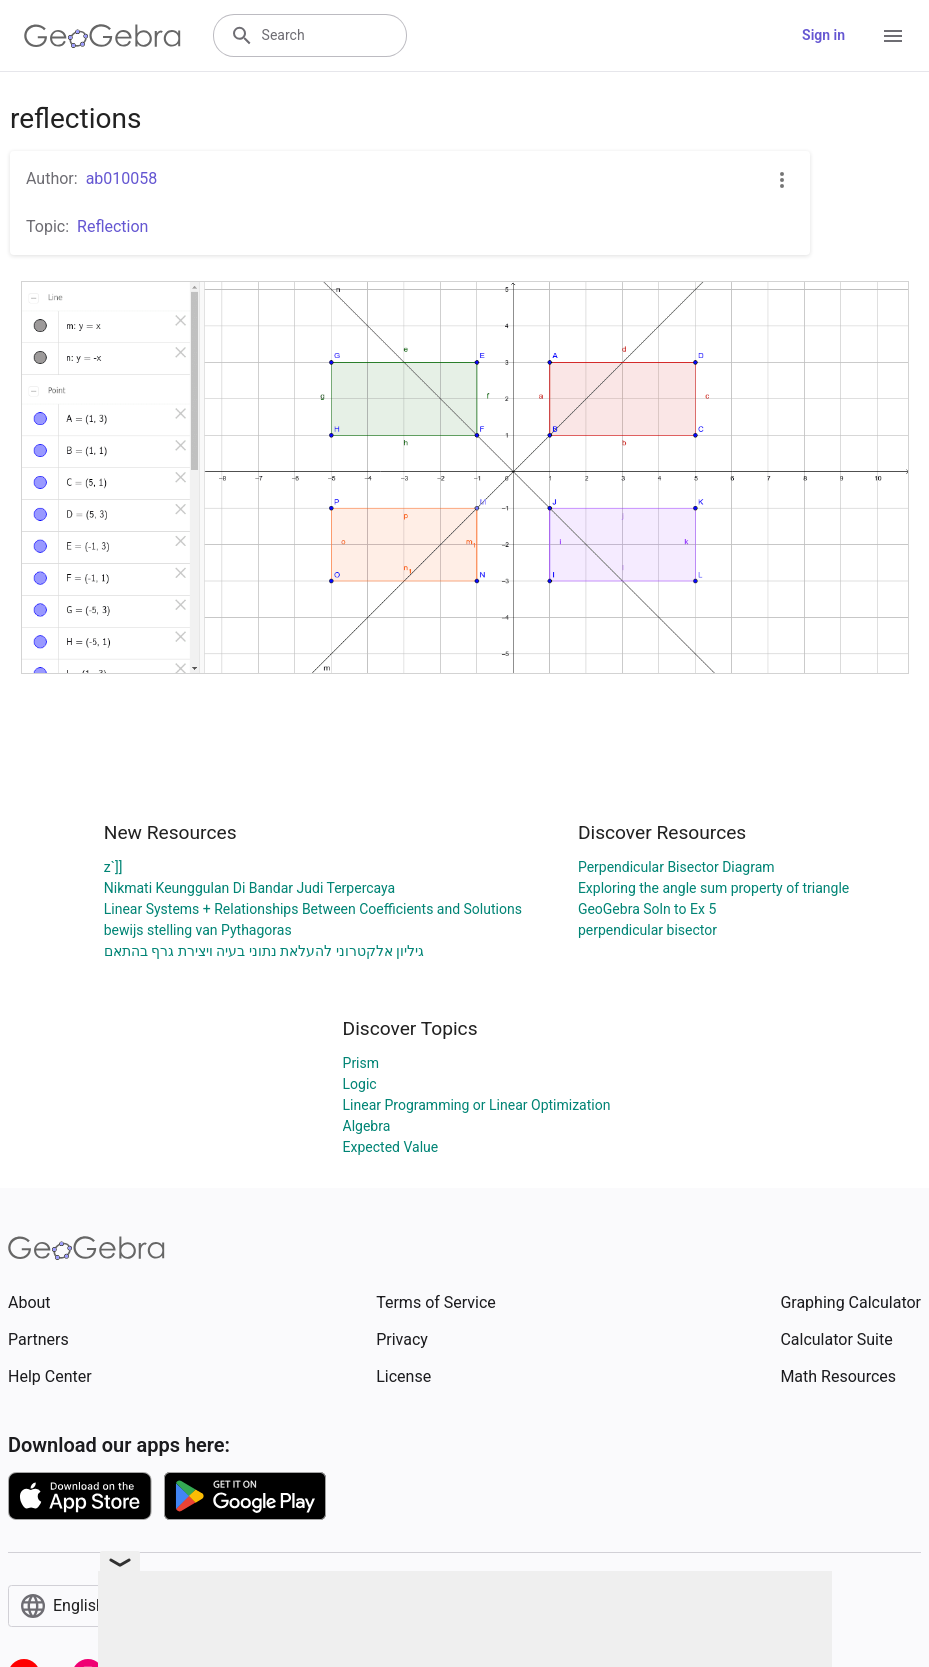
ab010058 (122, 178)
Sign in (823, 35)
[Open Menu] (893, 36)
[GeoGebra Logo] (102, 36)
